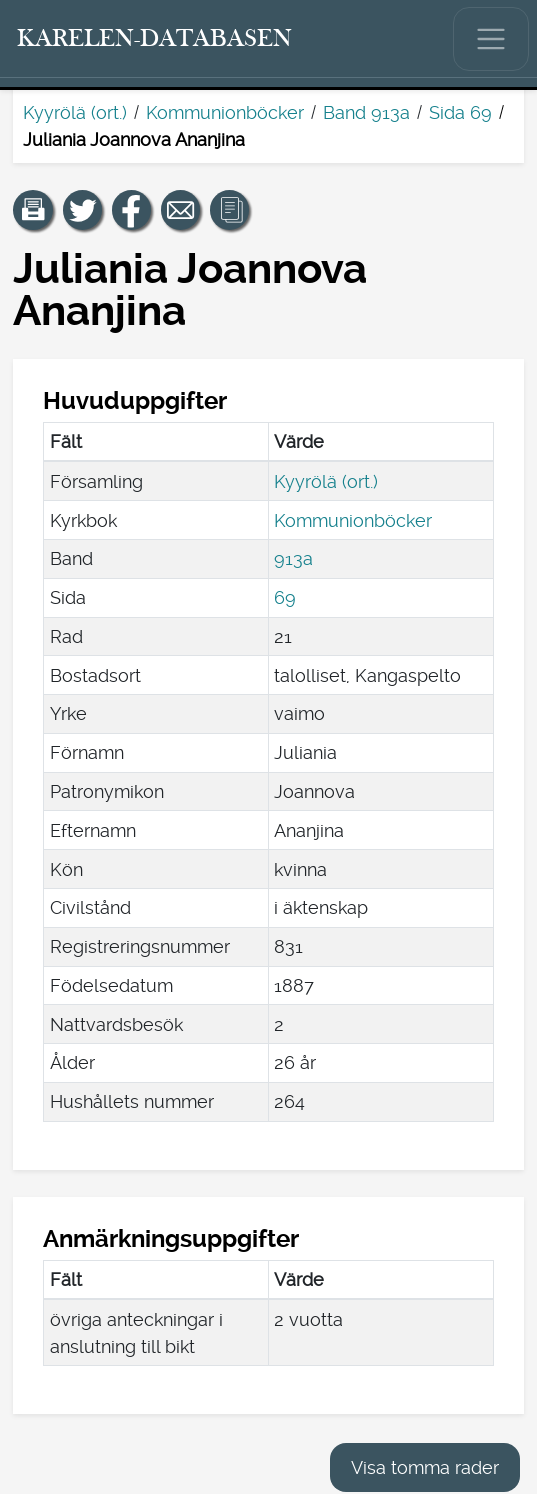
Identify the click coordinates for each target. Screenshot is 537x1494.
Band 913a (366, 112)
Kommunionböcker (225, 112)
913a (293, 558)
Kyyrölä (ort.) (75, 112)
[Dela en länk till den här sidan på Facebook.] (132, 210)
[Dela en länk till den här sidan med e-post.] (181, 210)
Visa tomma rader (425, 1467)
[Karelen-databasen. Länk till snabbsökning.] (155, 39)
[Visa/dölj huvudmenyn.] (491, 39)
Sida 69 (460, 112)
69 (285, 597)
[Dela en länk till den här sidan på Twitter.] (83, 210)
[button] (33, 210)
